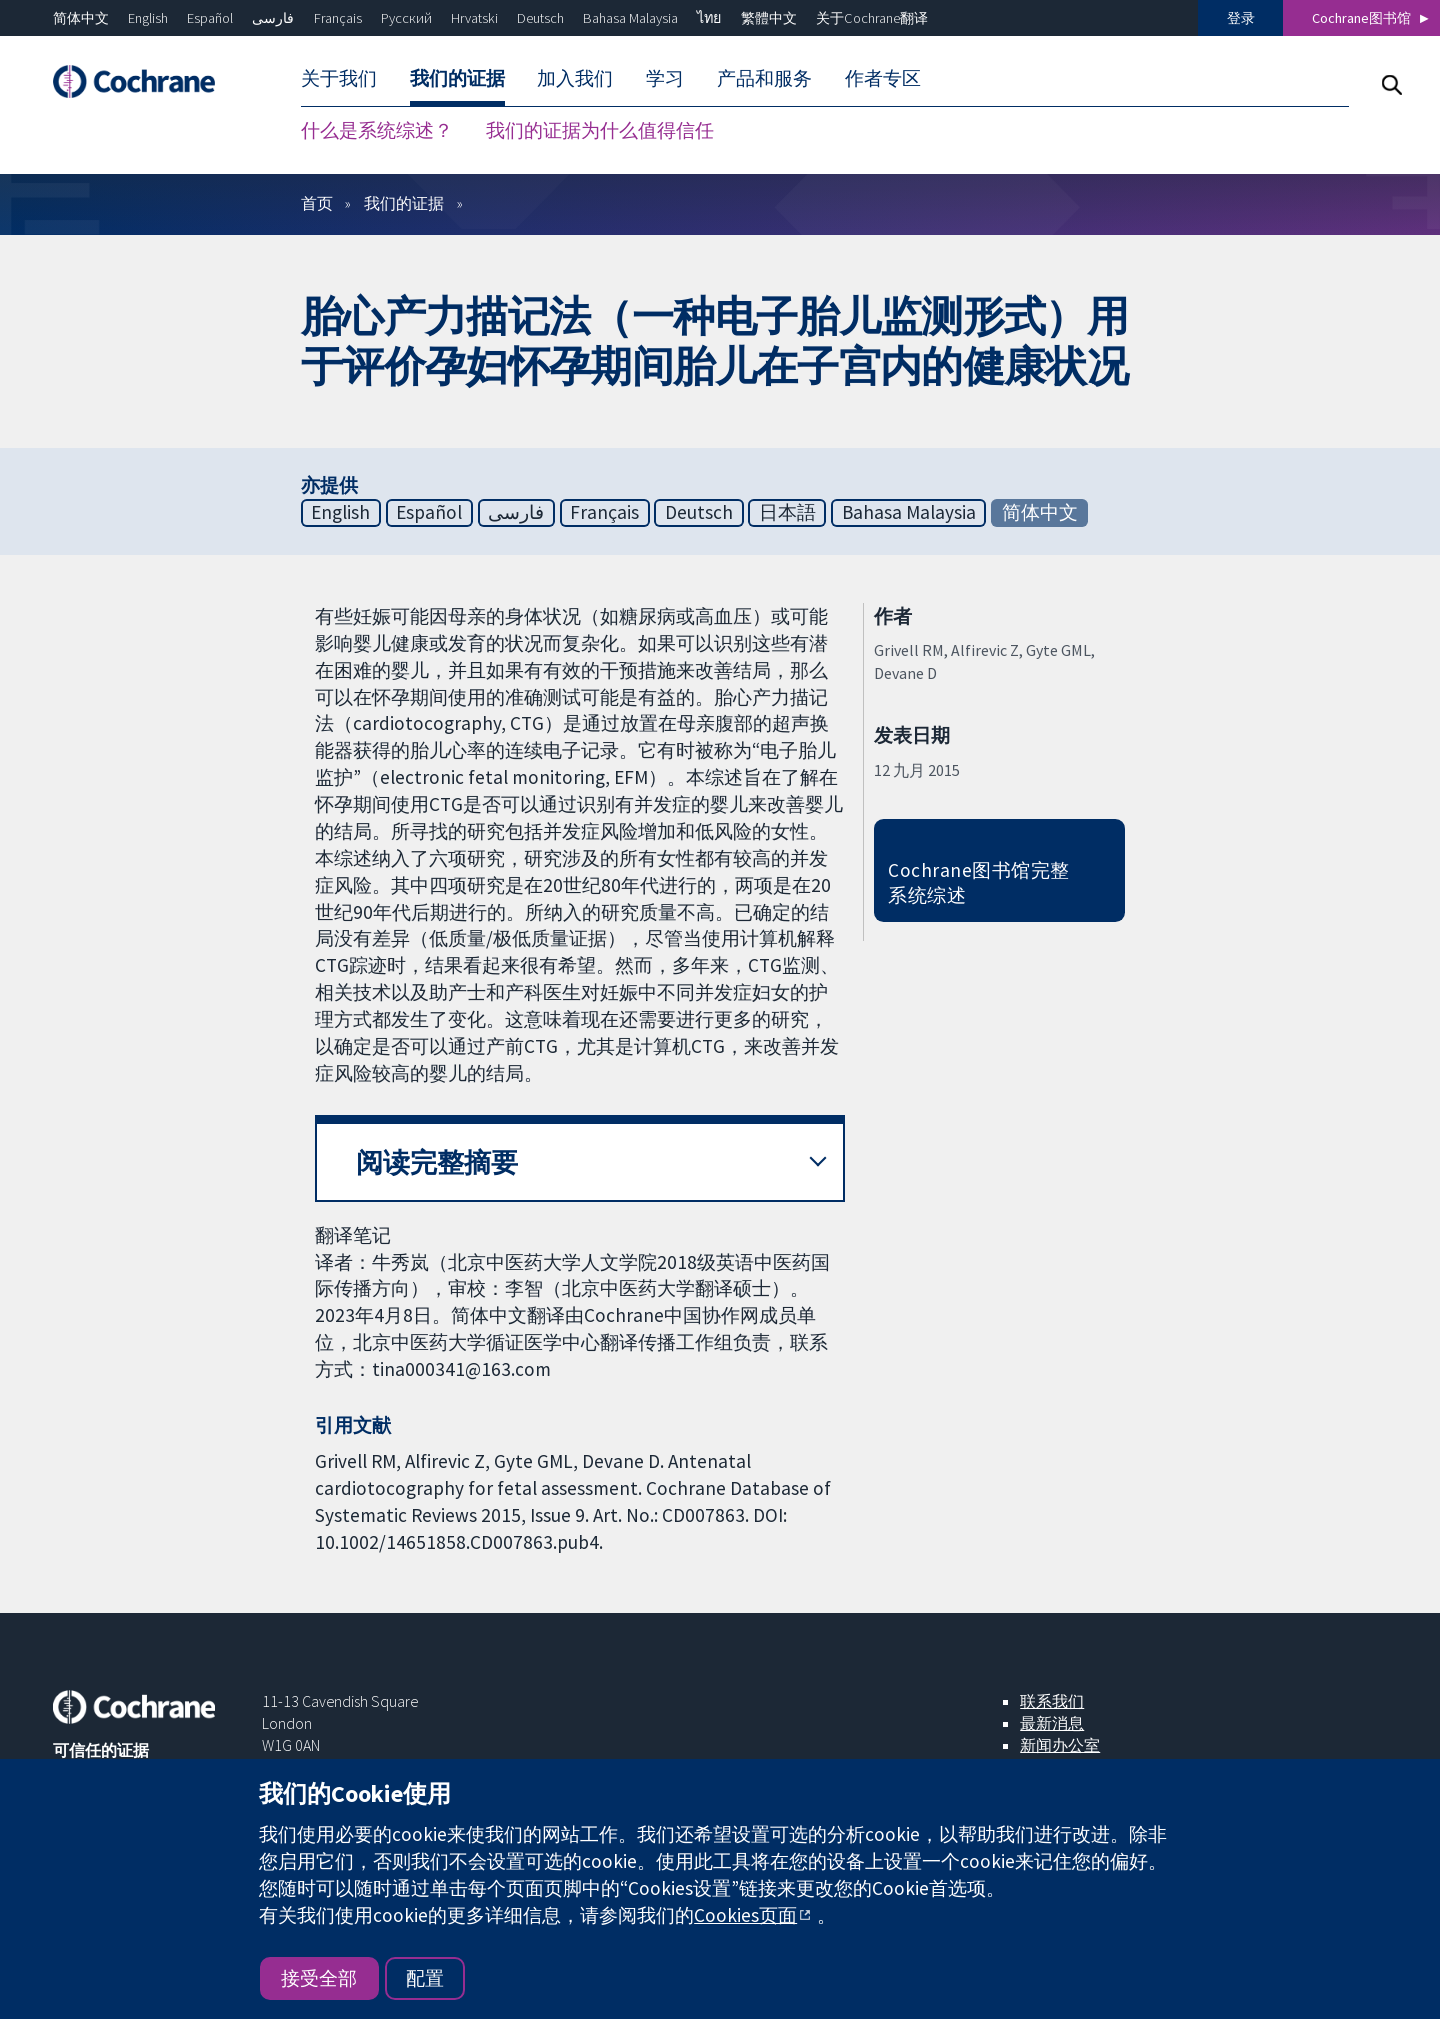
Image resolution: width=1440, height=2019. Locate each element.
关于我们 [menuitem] (339, 78)
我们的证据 (404, 203)
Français (338, 18)
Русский (406, 18)
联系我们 (1052, 1701)
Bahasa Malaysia (630, 18)
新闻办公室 (1060, 1745)
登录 (1241, 18)
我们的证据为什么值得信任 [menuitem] (600, 130)
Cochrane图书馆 (1361, 18)
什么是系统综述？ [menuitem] (377, 130)
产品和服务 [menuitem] (764, 78)
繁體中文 (769, 18)
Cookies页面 (745, 1915)
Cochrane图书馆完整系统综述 (978, 882)
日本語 (787, 512)
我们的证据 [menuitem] (457, 78)
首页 (317, 203)
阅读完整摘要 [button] (437, 1162)
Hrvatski (474, 18)
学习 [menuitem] (665, 78)
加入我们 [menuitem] (575, 78)
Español (210, 18)
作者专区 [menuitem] (883, 78)
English (148, 18)
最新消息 (1052, 1723)
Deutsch (540, 18)
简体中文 (81, 18)
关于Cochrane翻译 (872, 18)
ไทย (709, 18)
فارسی (273, 18)
